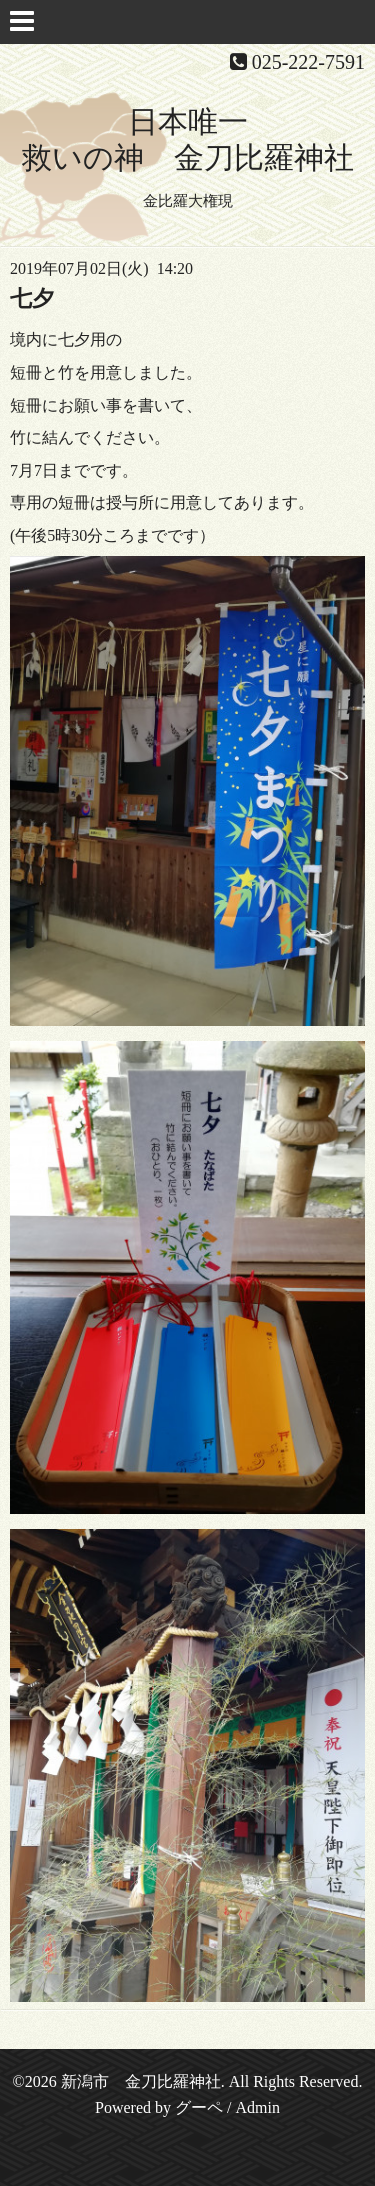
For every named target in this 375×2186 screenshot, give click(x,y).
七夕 (32, 298)
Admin (257, 2107)
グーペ (199, 2107)
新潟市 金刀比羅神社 (141, 2081)
